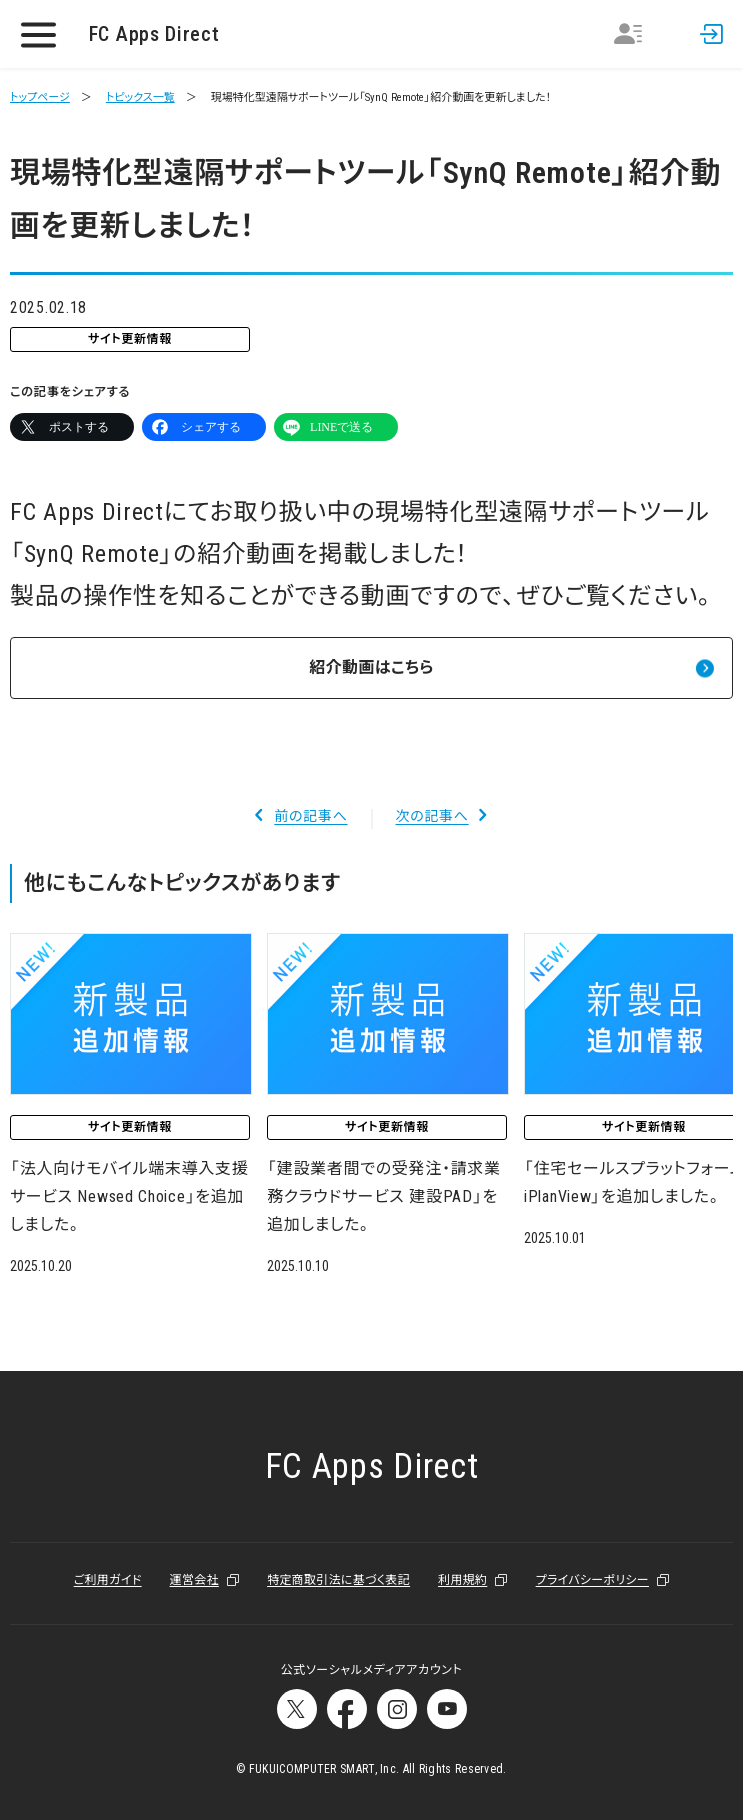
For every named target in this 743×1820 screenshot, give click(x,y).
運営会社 (194, 1580)
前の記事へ (310, 816)
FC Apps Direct (154, 34)
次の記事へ (432, 816)
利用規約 (462, 1580)
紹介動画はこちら (371, 667)
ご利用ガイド (108, 1580)
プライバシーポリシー (592, 1580)
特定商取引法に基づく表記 (338, 1580)
